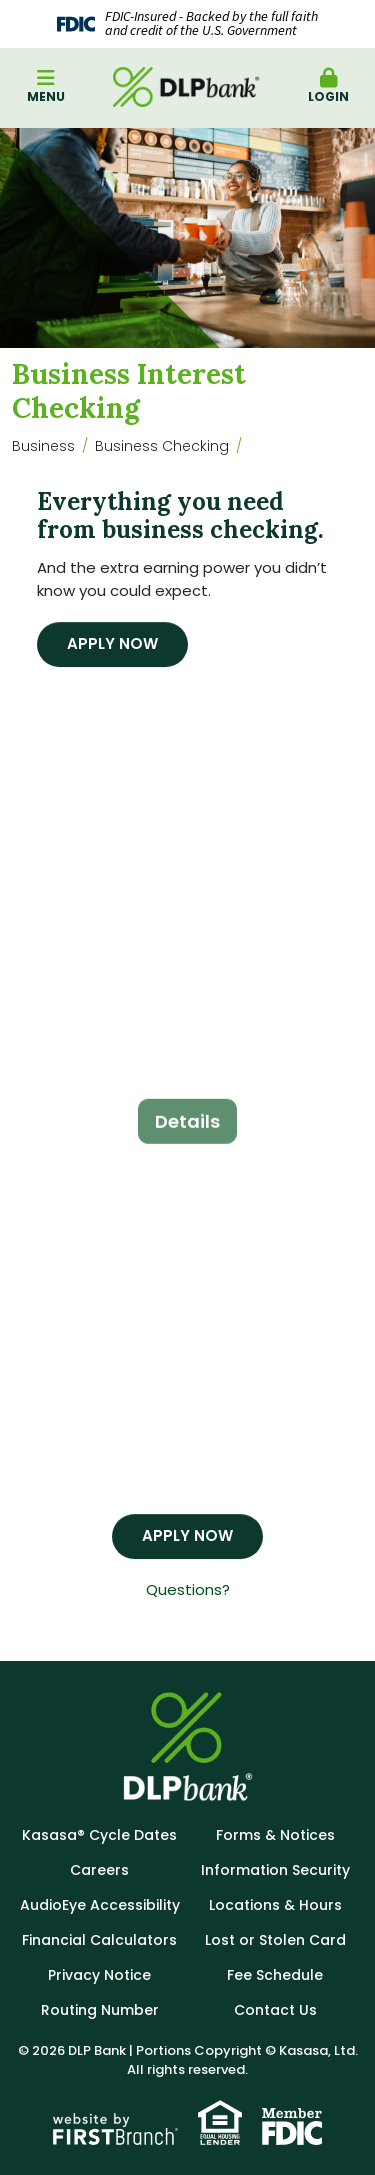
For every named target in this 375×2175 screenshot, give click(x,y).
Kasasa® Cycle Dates (99, 1835)
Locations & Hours (275, 1905)
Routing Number (100, 2010)
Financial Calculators (99, 1940)
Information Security (275, 1870)
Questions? (188, 1589)
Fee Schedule (275, 1975)
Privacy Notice (99, 1975)
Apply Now (112, 643)
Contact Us (275, 2010)
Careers (99, 1870)
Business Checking (162, 446)
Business (43, 446)
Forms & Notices (275, 1835)
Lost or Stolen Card (275, 1940)
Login (329, 86)
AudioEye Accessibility (100, 1905)
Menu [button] (46, 86)
